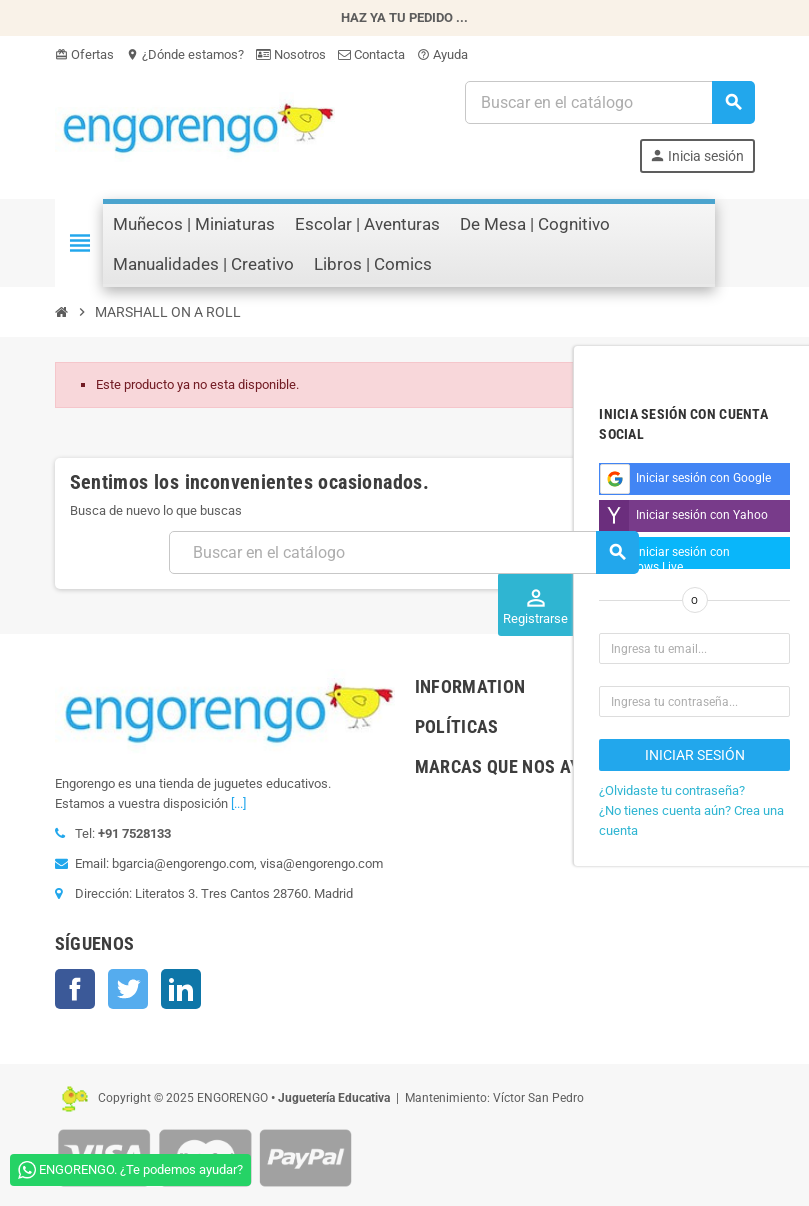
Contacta (371, 54)
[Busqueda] (609, 102)
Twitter (128, 989)
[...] (238, 803)
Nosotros (291, 54)
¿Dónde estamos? (185, 54)
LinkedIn (181, 989)
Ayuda (442, 54)
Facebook (75, 989)
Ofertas (84, 54)
